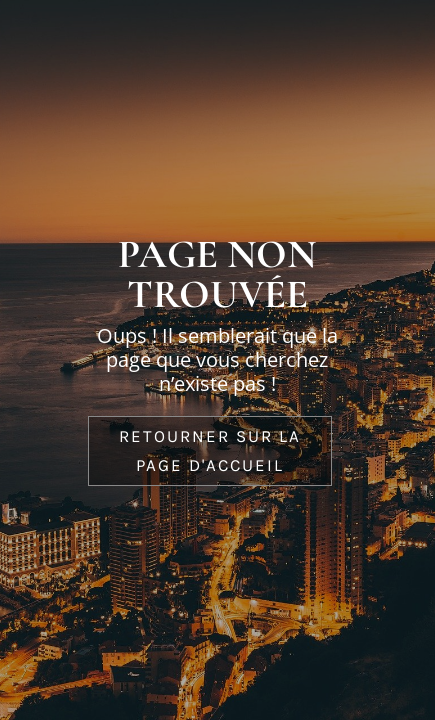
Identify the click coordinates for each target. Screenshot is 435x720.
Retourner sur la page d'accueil (210, 450)
